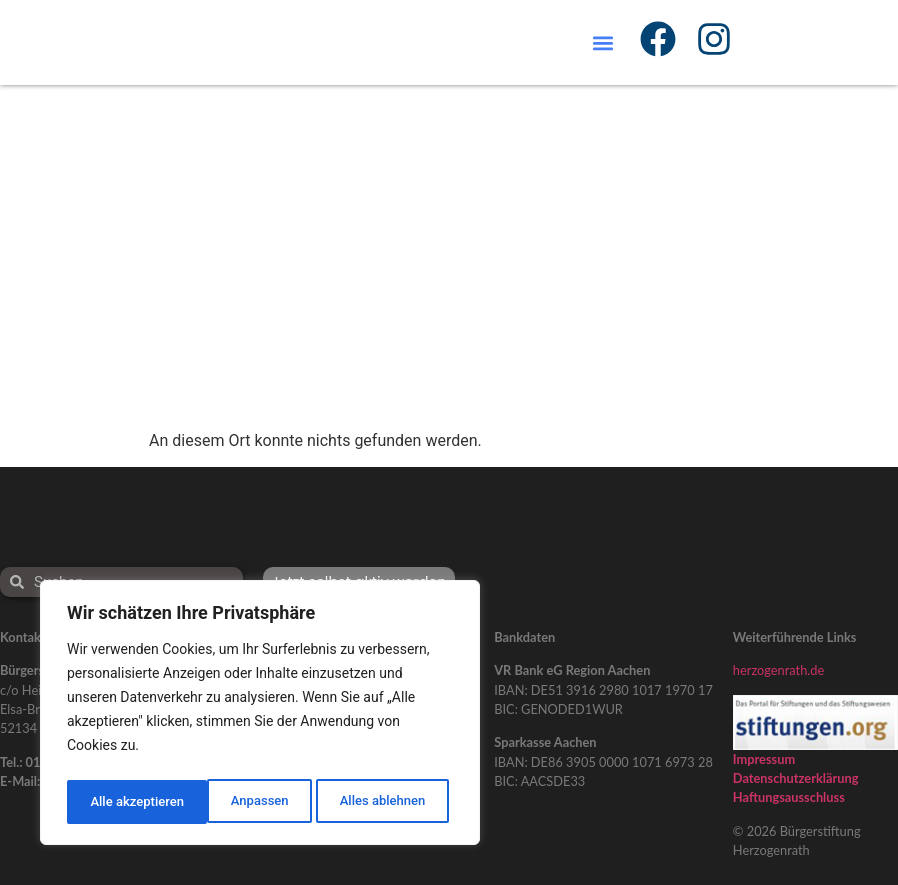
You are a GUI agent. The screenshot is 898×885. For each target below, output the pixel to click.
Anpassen (117, 802)
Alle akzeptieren (383, 802)
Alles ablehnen (241, 802)
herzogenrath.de (778, 670)
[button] (603, 42)
